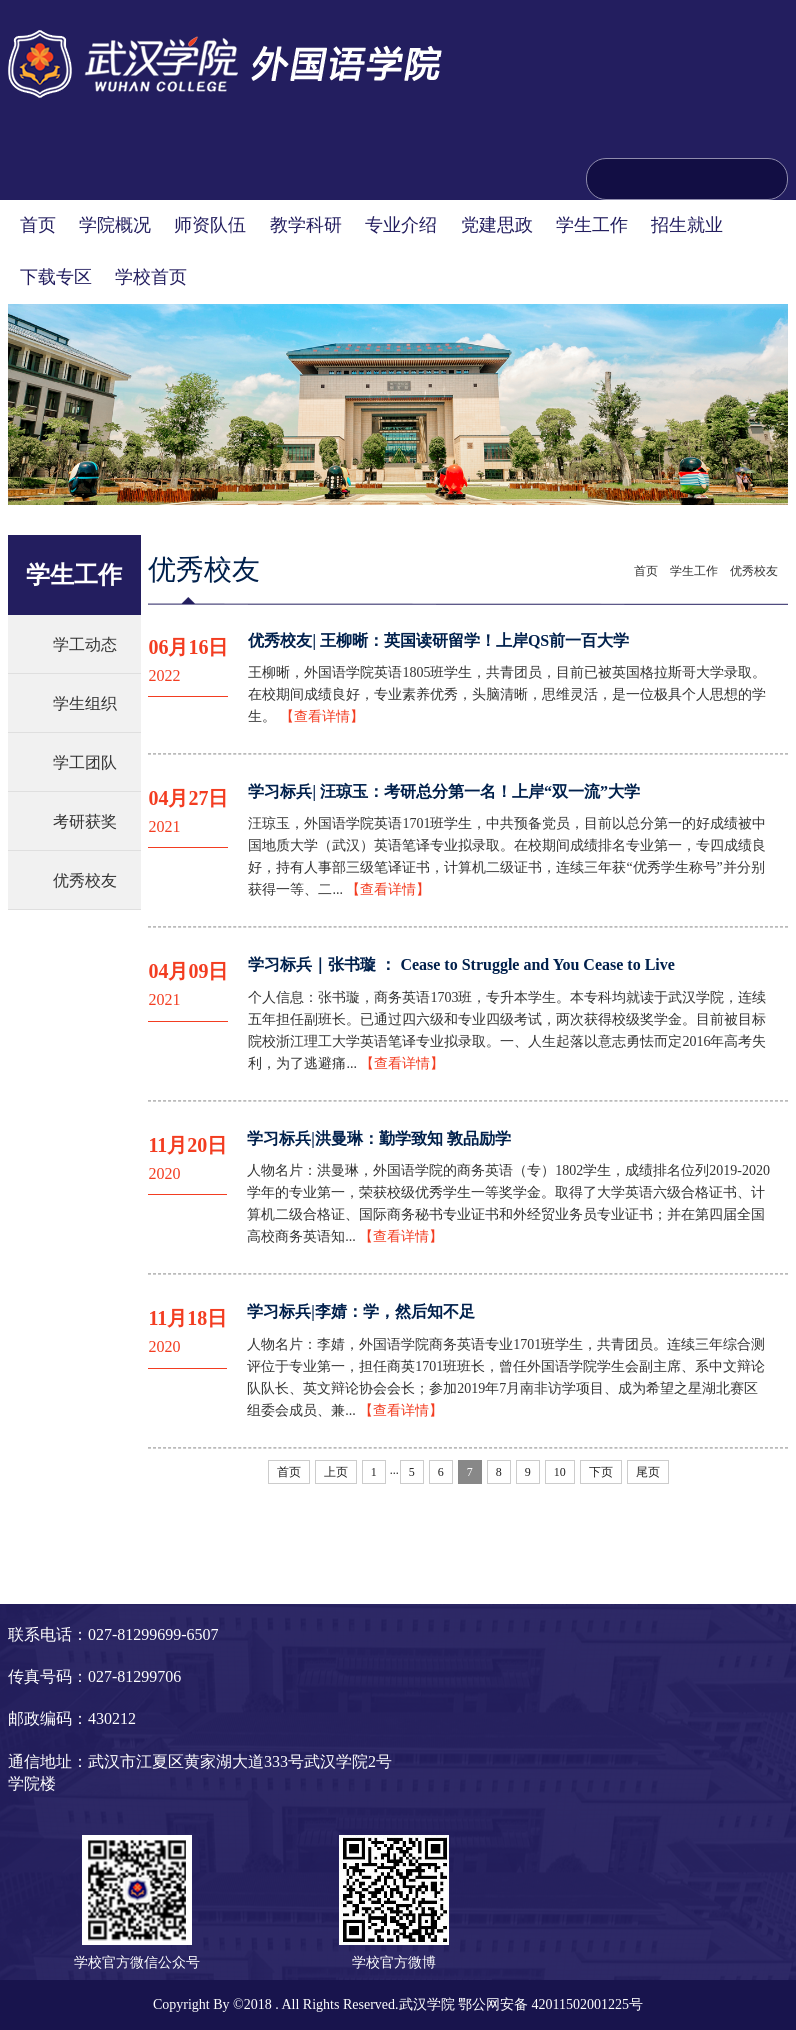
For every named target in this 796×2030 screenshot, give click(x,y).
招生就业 (687, 225)
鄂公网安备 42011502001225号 (550, 2004)
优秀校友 (85, 880)
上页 (336, 1472)
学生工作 (592, 225)
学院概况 (115, 225)
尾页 (648, 1472)
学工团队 (85, 762)
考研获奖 (85, 821)
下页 (601, 1472)
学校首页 (151, 277)
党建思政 (497, 225)
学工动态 (85, 644)
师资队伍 (210, 225)
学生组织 (85, 703)
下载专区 (56, 277)
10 (560, 1472)
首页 (38, 225)
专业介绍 (401, 225)
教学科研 (306, 225)
